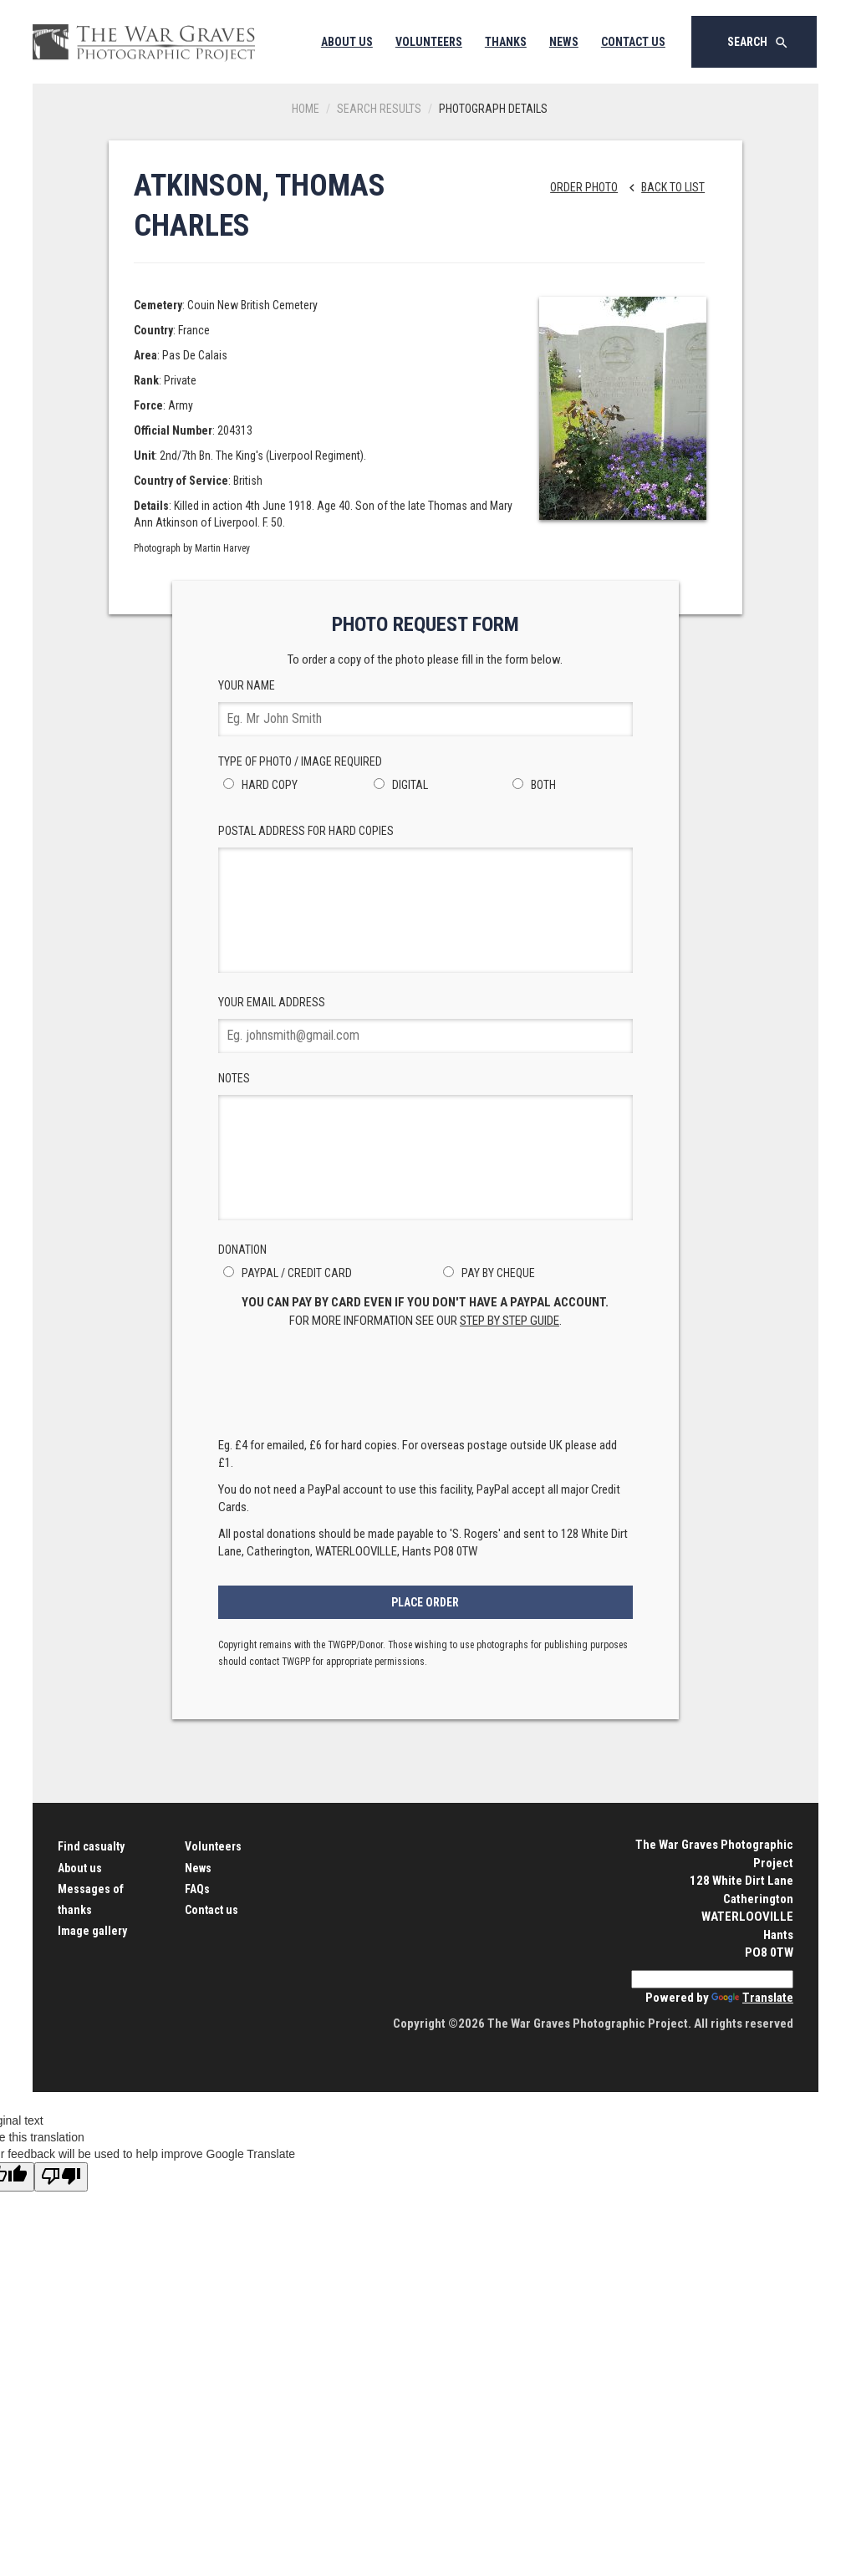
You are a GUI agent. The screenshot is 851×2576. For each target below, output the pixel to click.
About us (80, 1868)
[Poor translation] (61, 2177)
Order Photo (584, 187)
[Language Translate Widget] (712, 1979)
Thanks (506, 41)
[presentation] (425, 1387)
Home (305, 108)
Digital (398, 785)
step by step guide (509, 1320)
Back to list (662, 187)
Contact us (211, 1910)
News (563, 41)
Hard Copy (258, 785)
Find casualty (91, 1846)
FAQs (197, 1889)
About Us (347, 41)
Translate (752, 1997)
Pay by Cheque (486, 1273)
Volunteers (428, 41)
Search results (379, 108)
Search (758, 42)
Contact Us (633, 41)
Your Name (426, 707)
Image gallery (92, 1930)
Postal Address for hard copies (426, 898)
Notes (426, 1146)
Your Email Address (426, 1024)
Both (531, 785)
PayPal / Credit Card (285, 1273)
